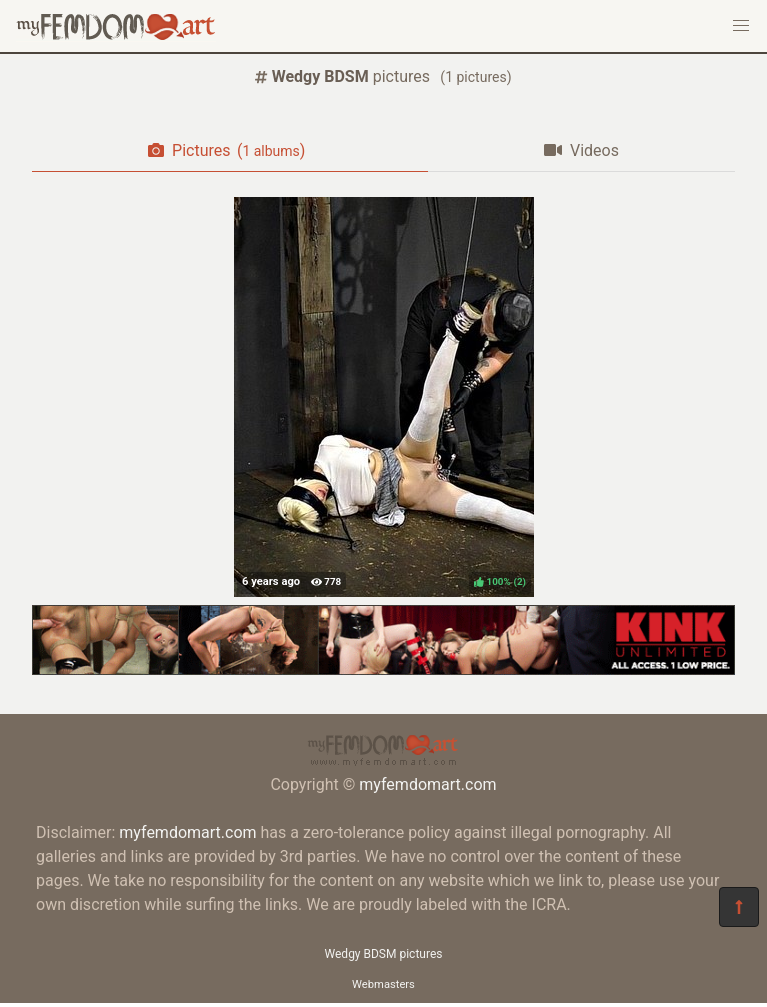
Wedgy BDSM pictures (384, 954)
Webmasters (383, 984)
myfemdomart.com (427, 784)
